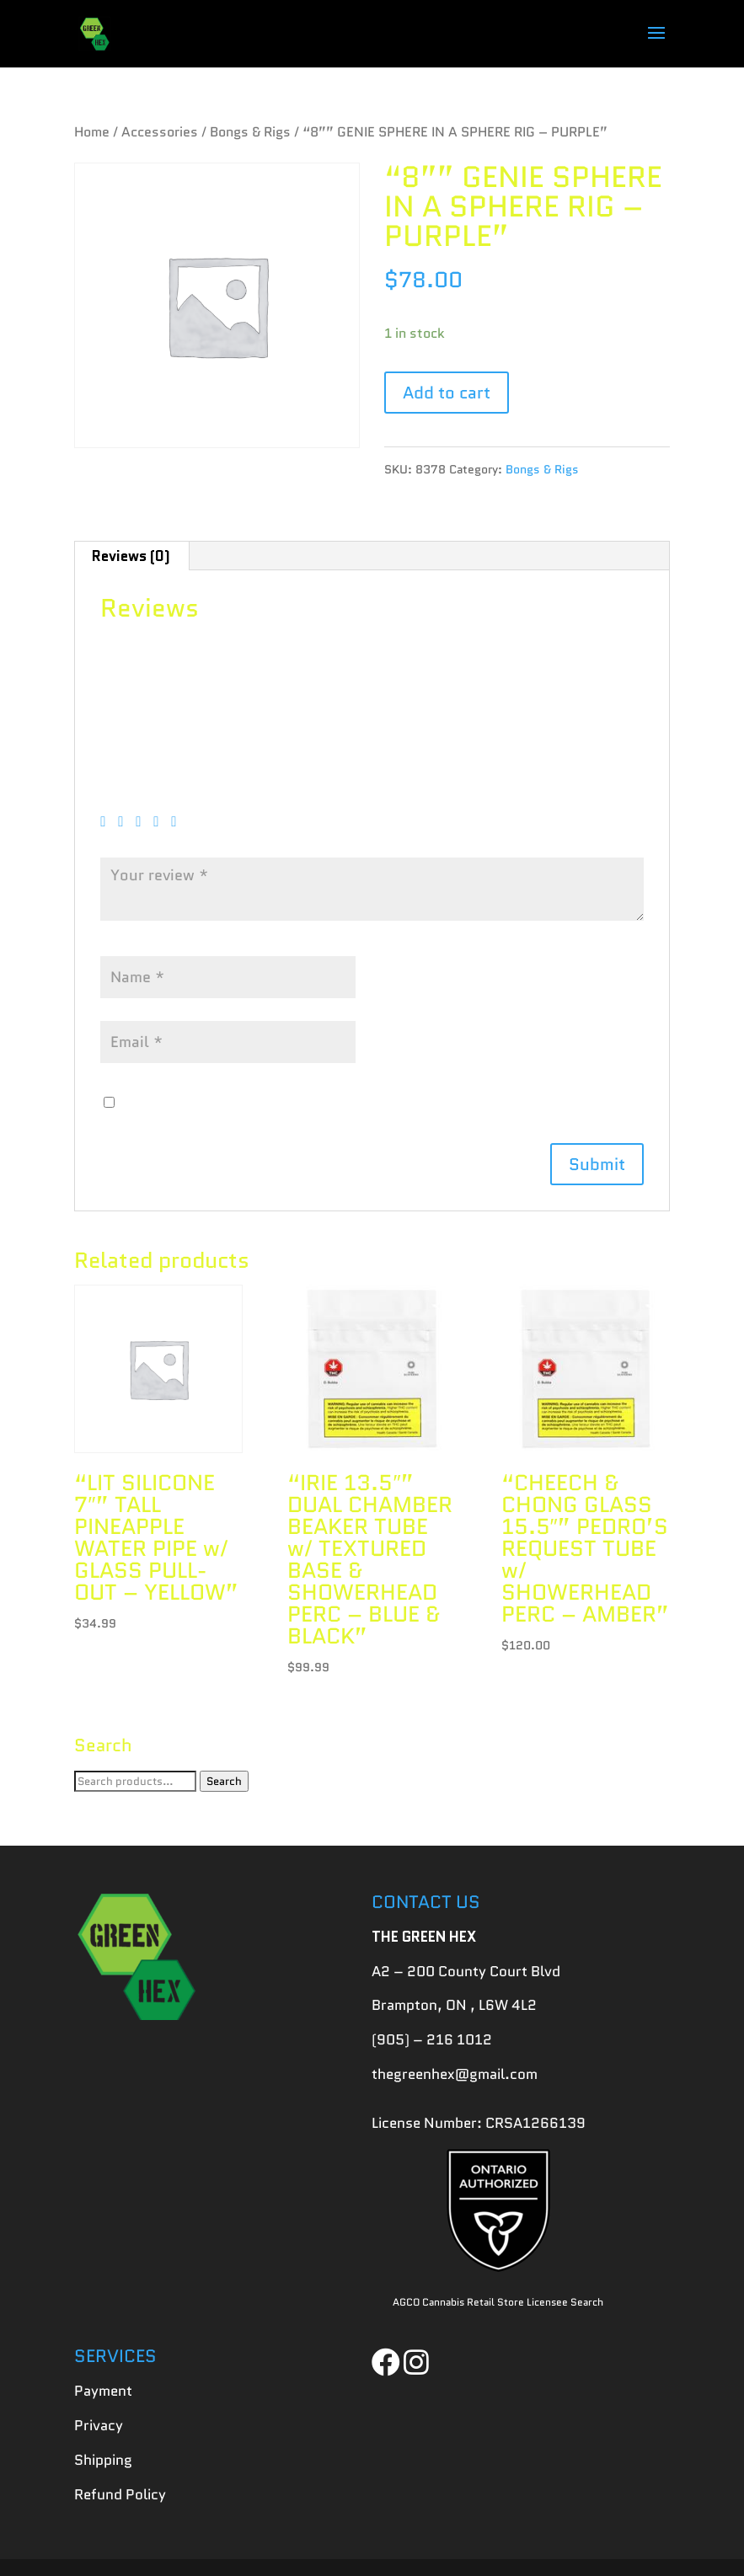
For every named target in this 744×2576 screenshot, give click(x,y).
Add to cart (446, 392)
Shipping (103, 2460)
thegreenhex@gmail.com (455, 2074)
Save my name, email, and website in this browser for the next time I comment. (379, 1103)
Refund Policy (120, 2494)
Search (224, 1781)
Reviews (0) (131, 556)
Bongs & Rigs (250, 132)
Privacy (98, 2425)
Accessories (159, 132)
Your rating (143, 797)
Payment (103, 2391)
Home (92, 132)
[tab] (131, 556)
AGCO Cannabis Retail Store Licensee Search (498, 2302)
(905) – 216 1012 (432, 2039)
